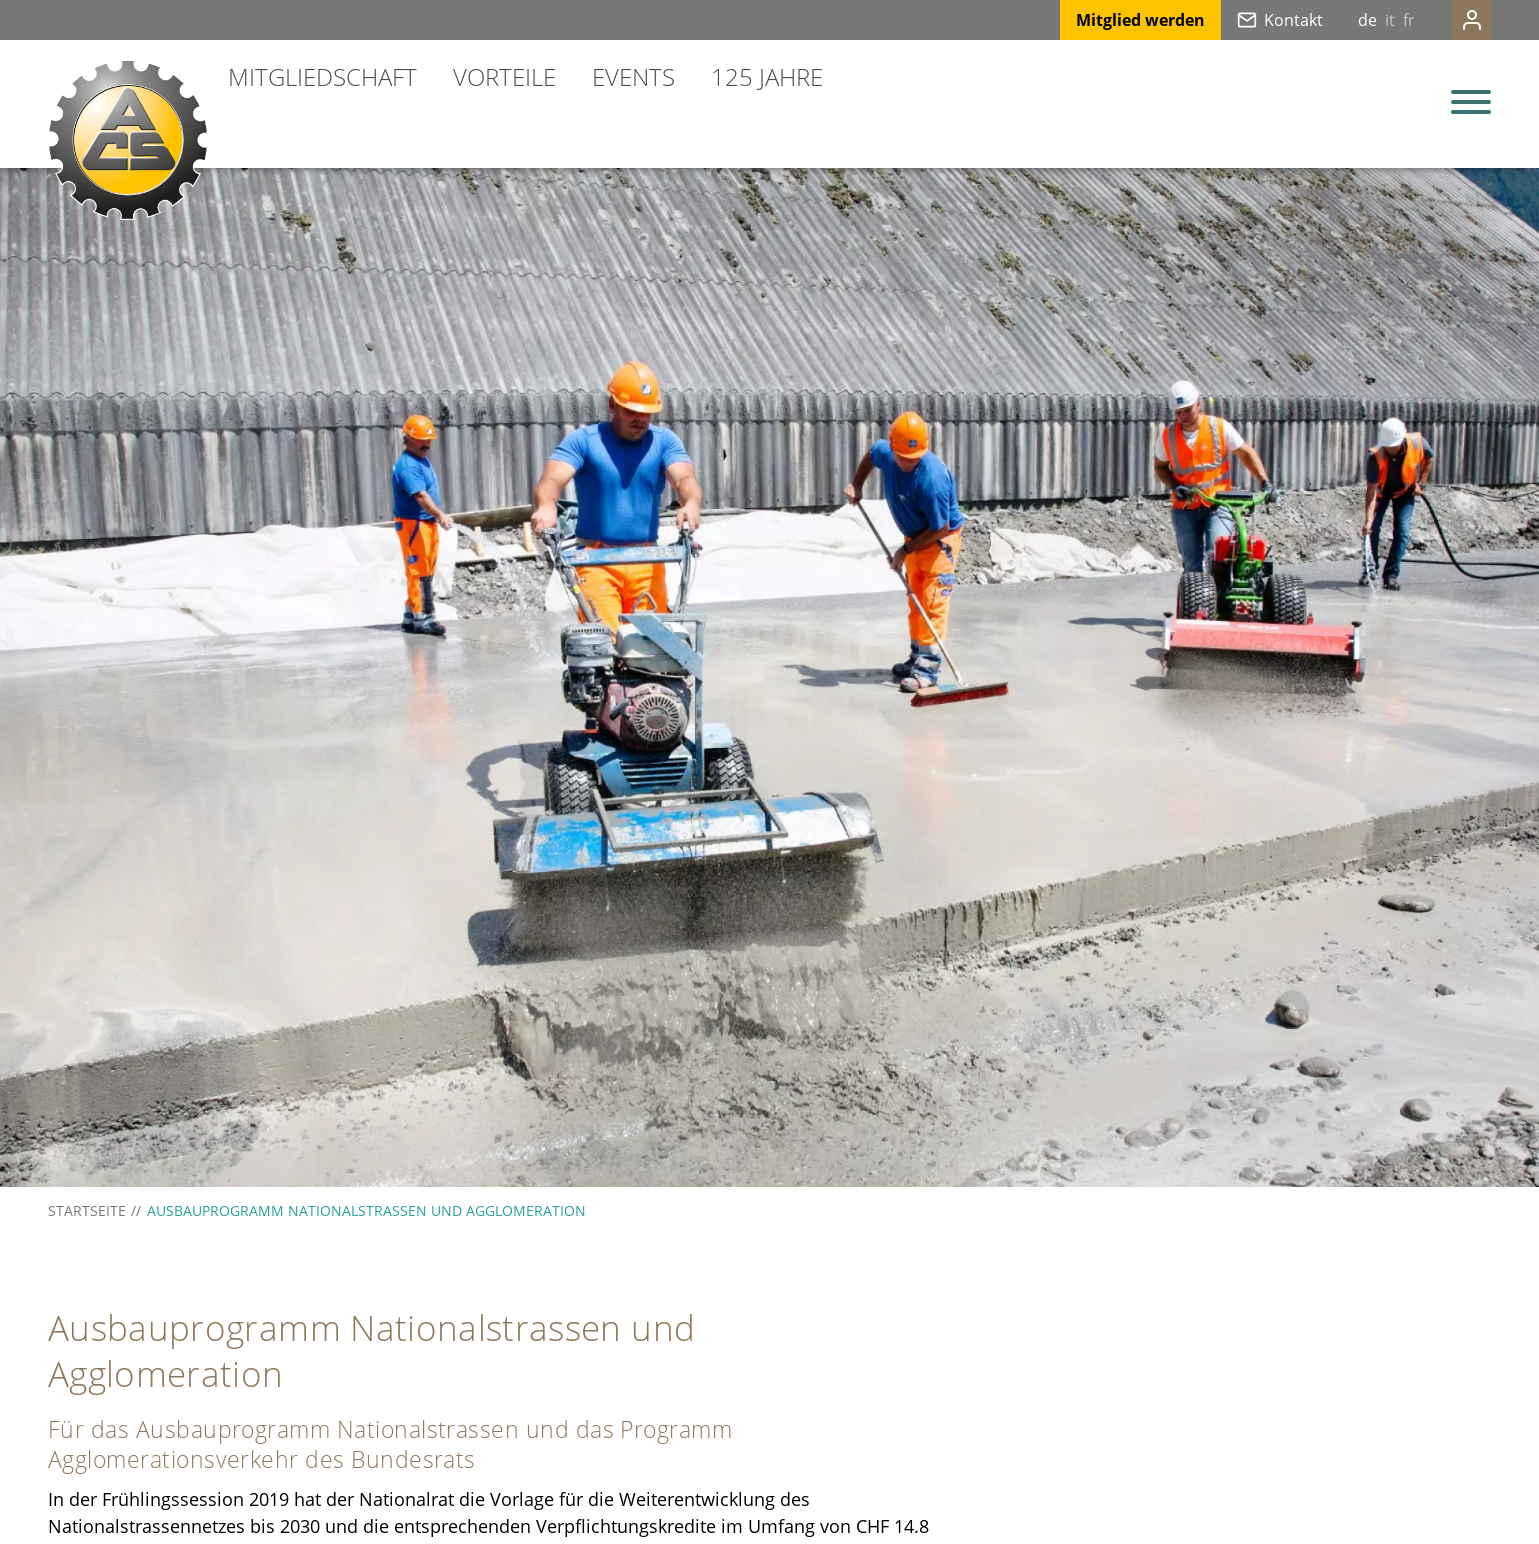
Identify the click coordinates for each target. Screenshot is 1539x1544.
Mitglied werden (1100, 20)
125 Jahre (767, 76)
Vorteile (504, 76)
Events (633, 76)
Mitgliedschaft (322, 76)
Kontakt (1253, 20)
